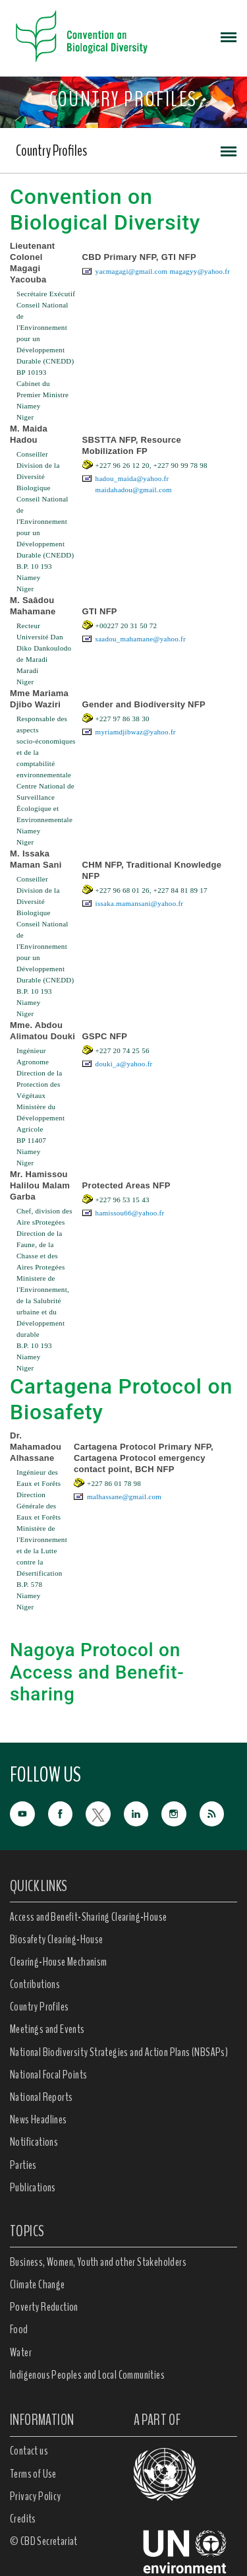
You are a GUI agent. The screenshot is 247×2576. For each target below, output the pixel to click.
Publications (33, 2187)
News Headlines (38, 2119)
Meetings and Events (47, 2029)
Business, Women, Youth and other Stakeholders (98, 2262)
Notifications (34, 2142)
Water (21, 2352)
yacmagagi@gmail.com (132, 271)
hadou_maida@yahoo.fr (132, 478)
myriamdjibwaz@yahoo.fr (136, 732)
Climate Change (37, 2284)
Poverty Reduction (44, 2307)
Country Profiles (51, 150)
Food (19, 2329)
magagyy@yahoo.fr (199, 271)
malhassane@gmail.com (124, 1496)
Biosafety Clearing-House (56, 1939)
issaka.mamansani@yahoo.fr (140, 903)
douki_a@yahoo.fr (124, 1064)
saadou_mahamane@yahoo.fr (141, 639)
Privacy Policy (35, 2496)
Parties (23, 2165)
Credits (23, 2519)
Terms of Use (33, 2474)
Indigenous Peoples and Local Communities (87, 2375)
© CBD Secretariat (44, 2541)
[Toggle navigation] (228, 36)
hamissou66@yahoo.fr (130, 1213)
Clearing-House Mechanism (58, 1962)
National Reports (41, 2097)
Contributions (35, 1984)
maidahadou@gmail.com (134, 490)
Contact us (29, 2451)
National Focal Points (48, 2074)
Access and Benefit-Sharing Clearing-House (88, 1917)
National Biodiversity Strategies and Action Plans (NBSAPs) (119, 2052)
